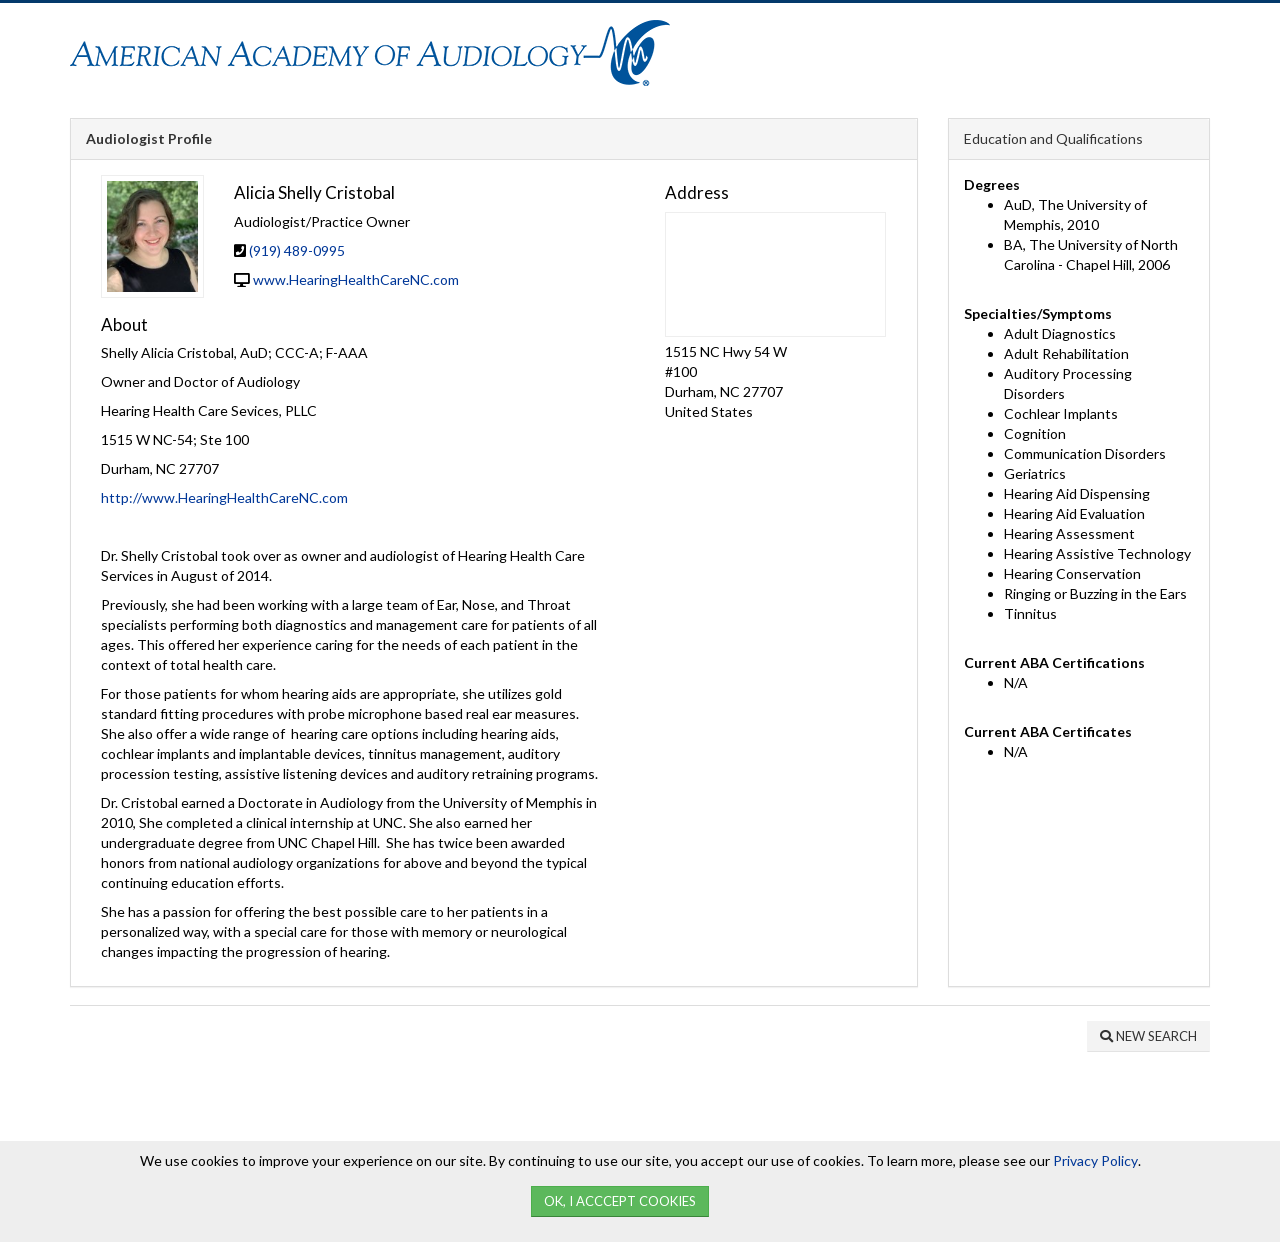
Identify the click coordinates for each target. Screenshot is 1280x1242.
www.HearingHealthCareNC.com (356, 279)
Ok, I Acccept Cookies (620, 1201)
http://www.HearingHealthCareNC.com (224, 497)
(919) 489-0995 (297, 250)
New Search (1148, 1036)
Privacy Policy (1095, 1160)
